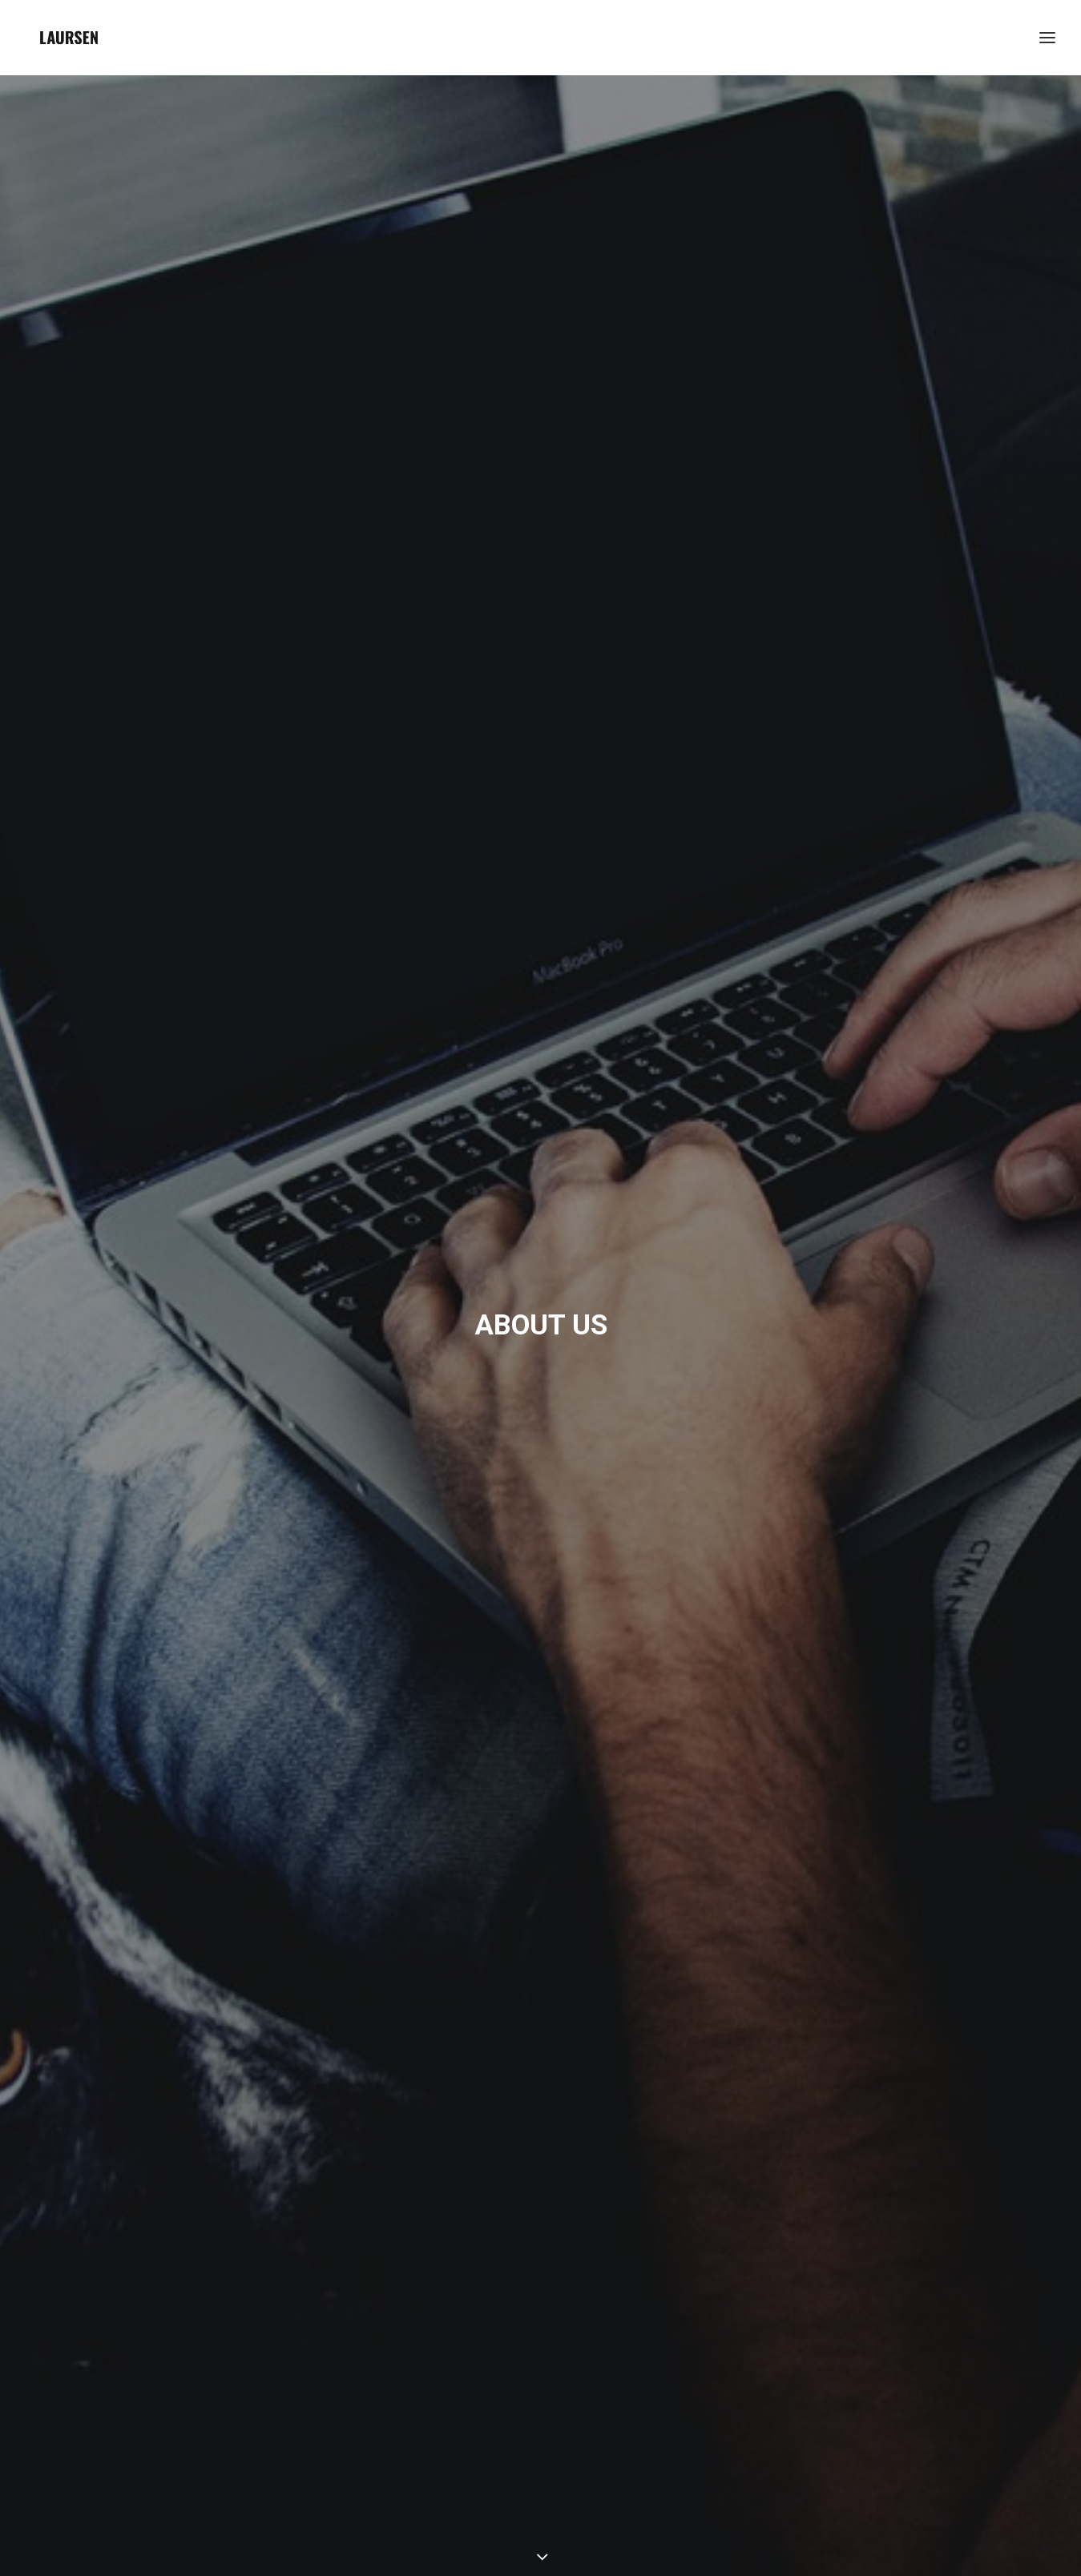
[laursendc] (69, 38)
